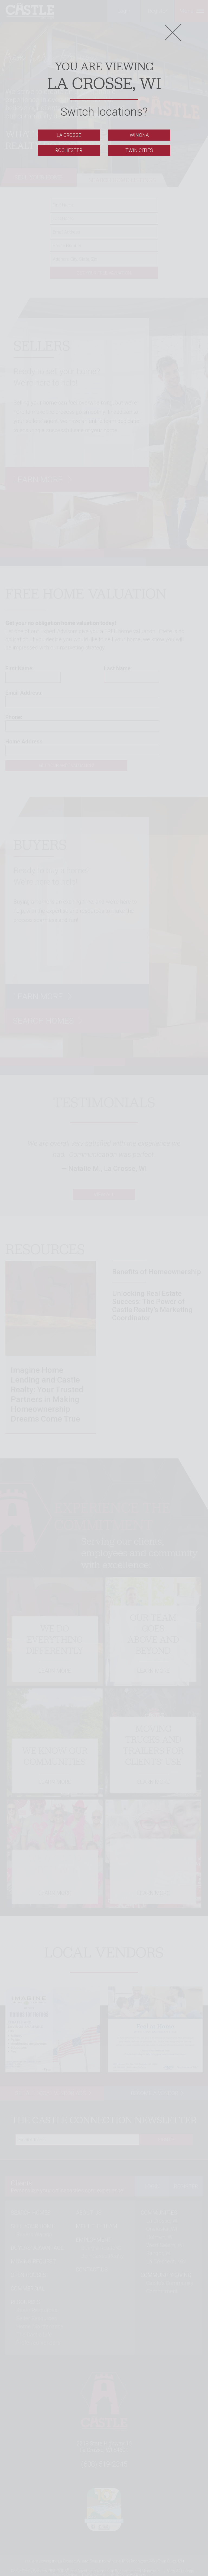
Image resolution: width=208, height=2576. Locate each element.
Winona (139, 135)
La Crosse (69, 135)
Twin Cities (139, 150)
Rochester (68, 150)
